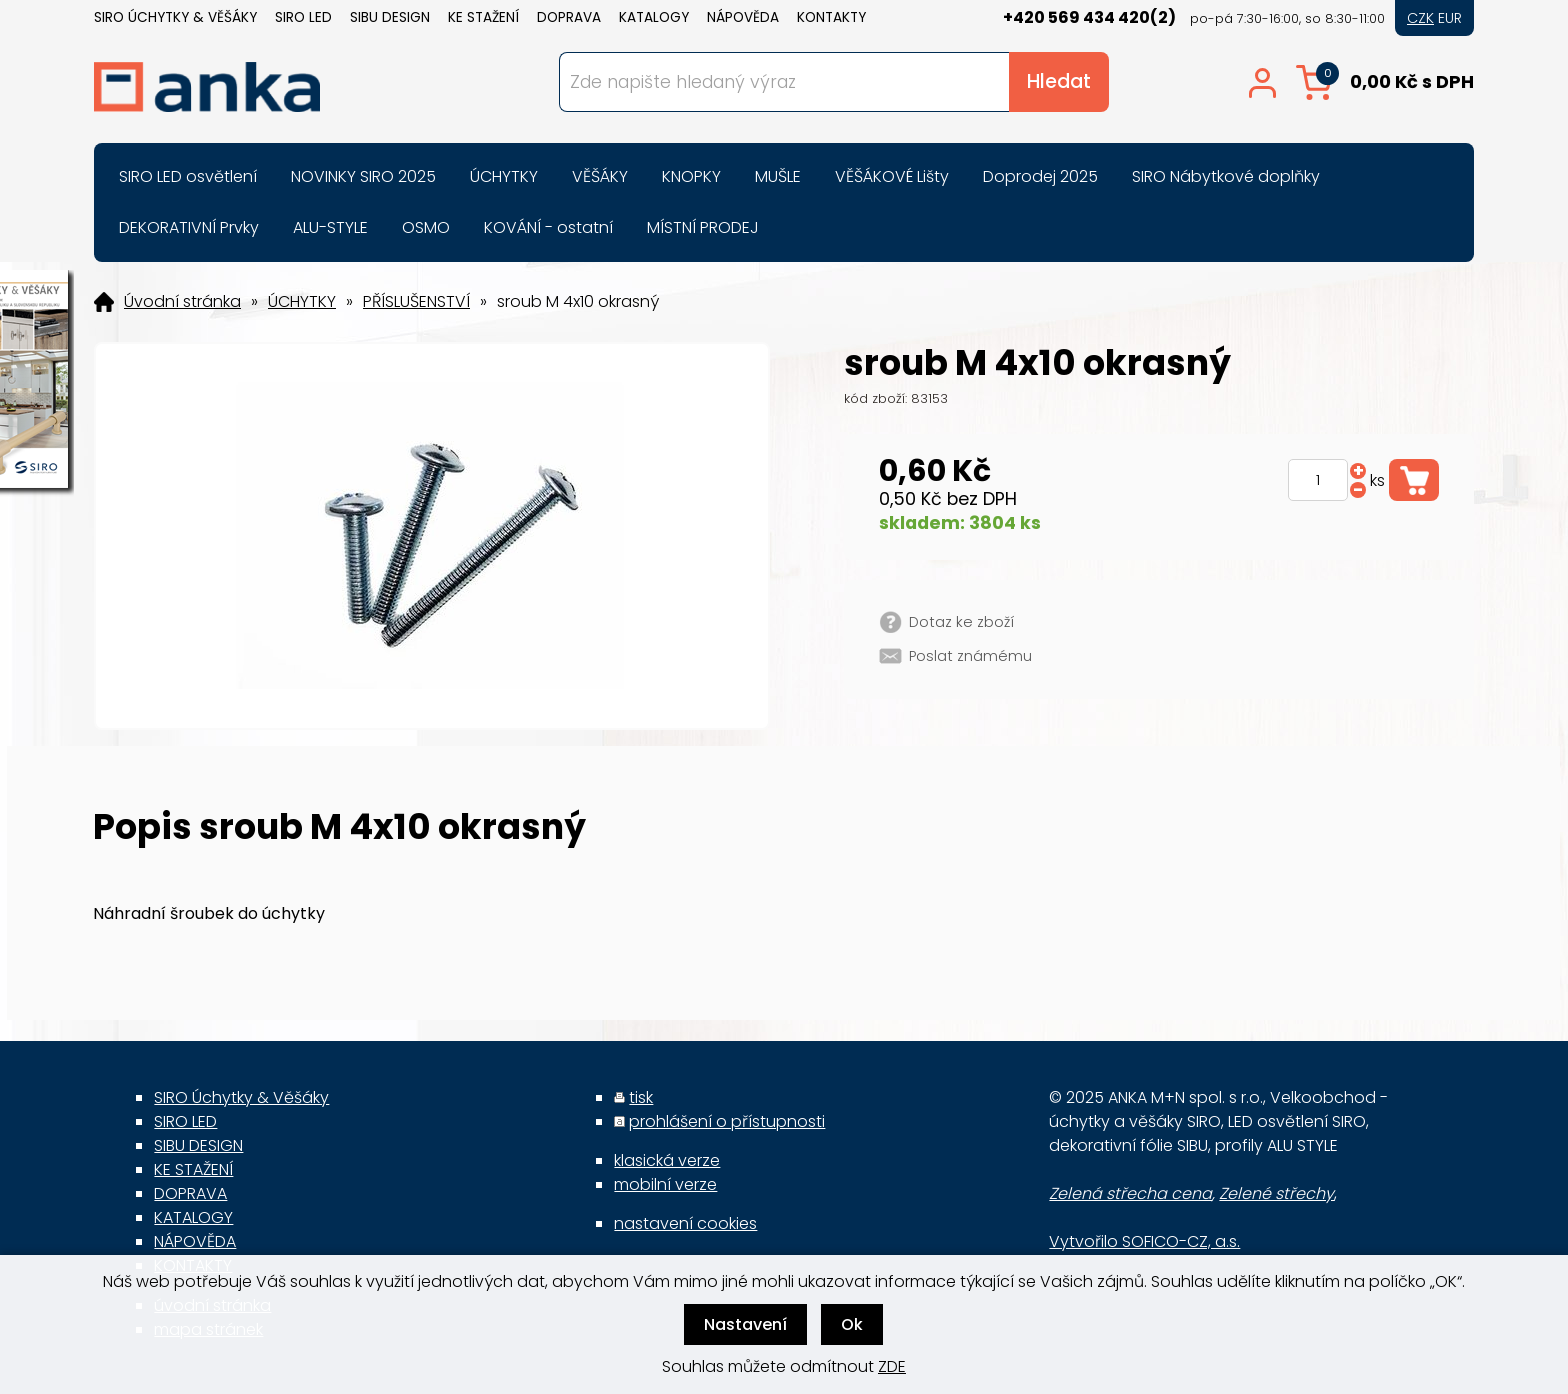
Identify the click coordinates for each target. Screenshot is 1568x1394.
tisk (641, 1097)
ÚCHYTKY (302, 302)
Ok (852, 1324)
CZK (1420, 18)
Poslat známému (970, 656)
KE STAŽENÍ (483, 17)
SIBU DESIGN (390, 17)
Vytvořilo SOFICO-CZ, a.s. (1144, 1241)
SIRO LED (303, 17)
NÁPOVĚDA (743, 17)
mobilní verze (665, 1184)
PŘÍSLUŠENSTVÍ (416, 302)
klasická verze (667, 1160)
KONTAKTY (831, 17)
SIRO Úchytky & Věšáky (175, 17)
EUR (1450, 18)
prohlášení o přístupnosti (727, 1121)
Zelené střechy (1276, 1193)
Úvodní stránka (182, 302)
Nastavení (745, 1324)
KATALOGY (654, 17)
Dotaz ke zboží (961, 622)
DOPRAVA (569, 17)
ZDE (892, 1366)
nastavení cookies (685, 1223)
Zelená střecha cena (1130, 1193)
